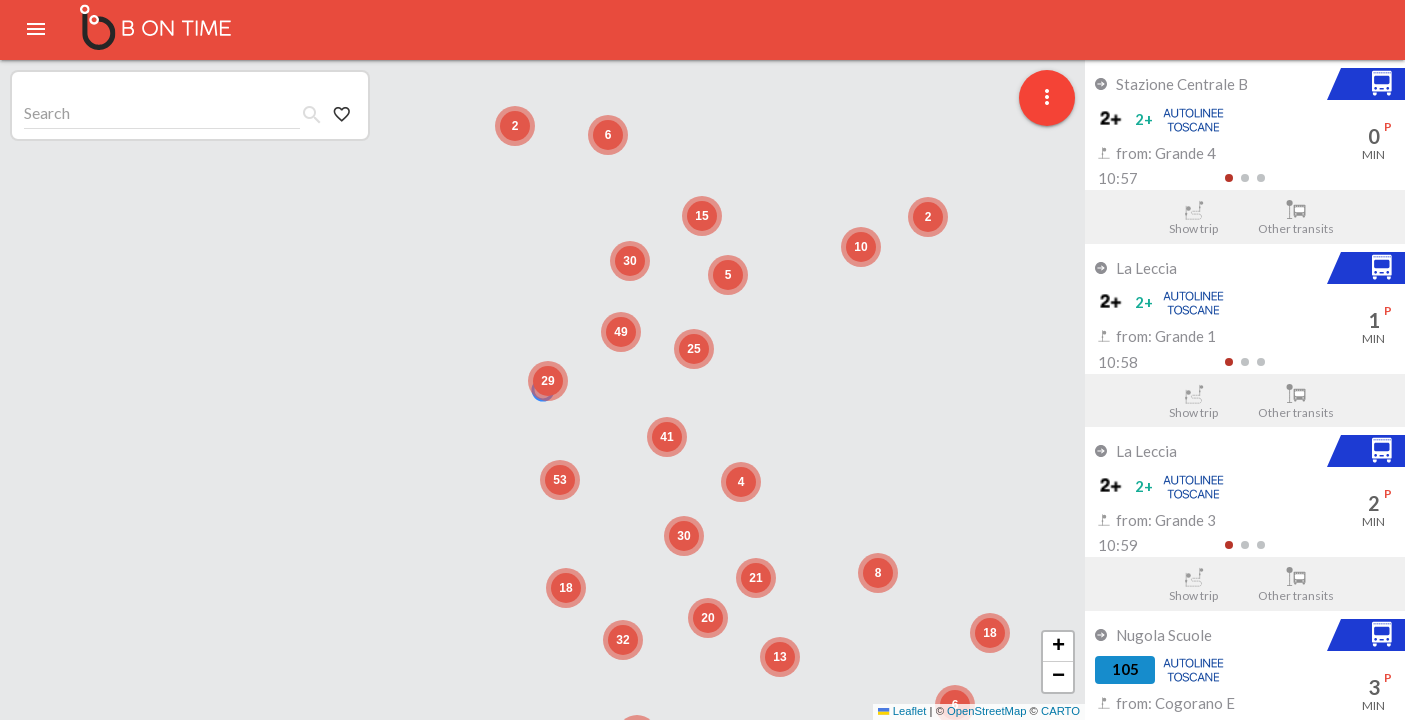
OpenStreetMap (986, 711)
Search (47, 112)
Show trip (1193, 218)
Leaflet (902, 711)
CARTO (1060, 711)
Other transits (1296, 218)
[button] (548, 381)
